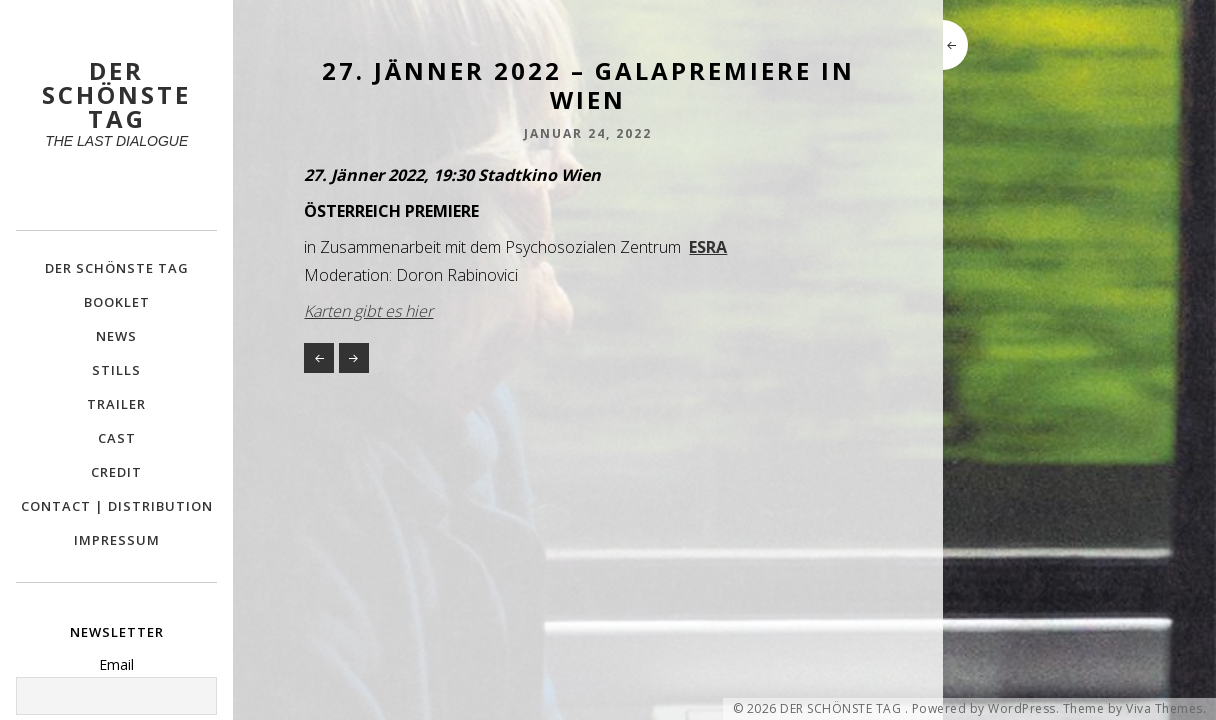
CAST (117, 438)
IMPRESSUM (117, 540)
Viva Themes (1164, 709)
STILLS (116, 370)
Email (116, 664)
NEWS (116, 336)
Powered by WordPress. (986, 709)
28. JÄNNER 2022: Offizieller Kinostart (354, 358)
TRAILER (116, 404)
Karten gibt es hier (368, 311)
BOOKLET (117, 302)
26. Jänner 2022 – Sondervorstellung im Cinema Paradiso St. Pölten (319, 358)
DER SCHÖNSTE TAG (117, 268)
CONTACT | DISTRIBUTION (117, 506)
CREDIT (116, 472)
